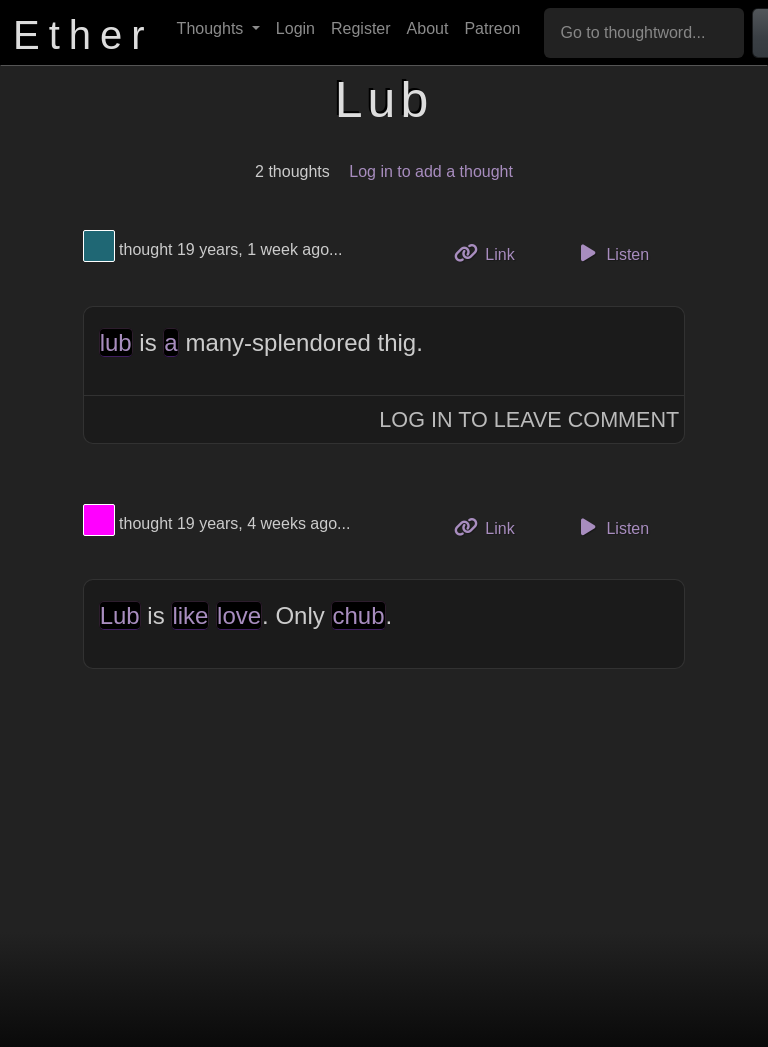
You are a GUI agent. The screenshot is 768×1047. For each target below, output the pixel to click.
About (428, 28)
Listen (611, 253)
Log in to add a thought (431, 171)
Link (492, 252)
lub (116, 342)
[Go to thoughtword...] (644, 33)
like (190, 615)
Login (295, 28)
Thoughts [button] (212, 28)
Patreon (492, 28)
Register (361, 28)
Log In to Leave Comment (529, 419)
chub (358, 615)
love (239, 615)
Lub (120, 615)
